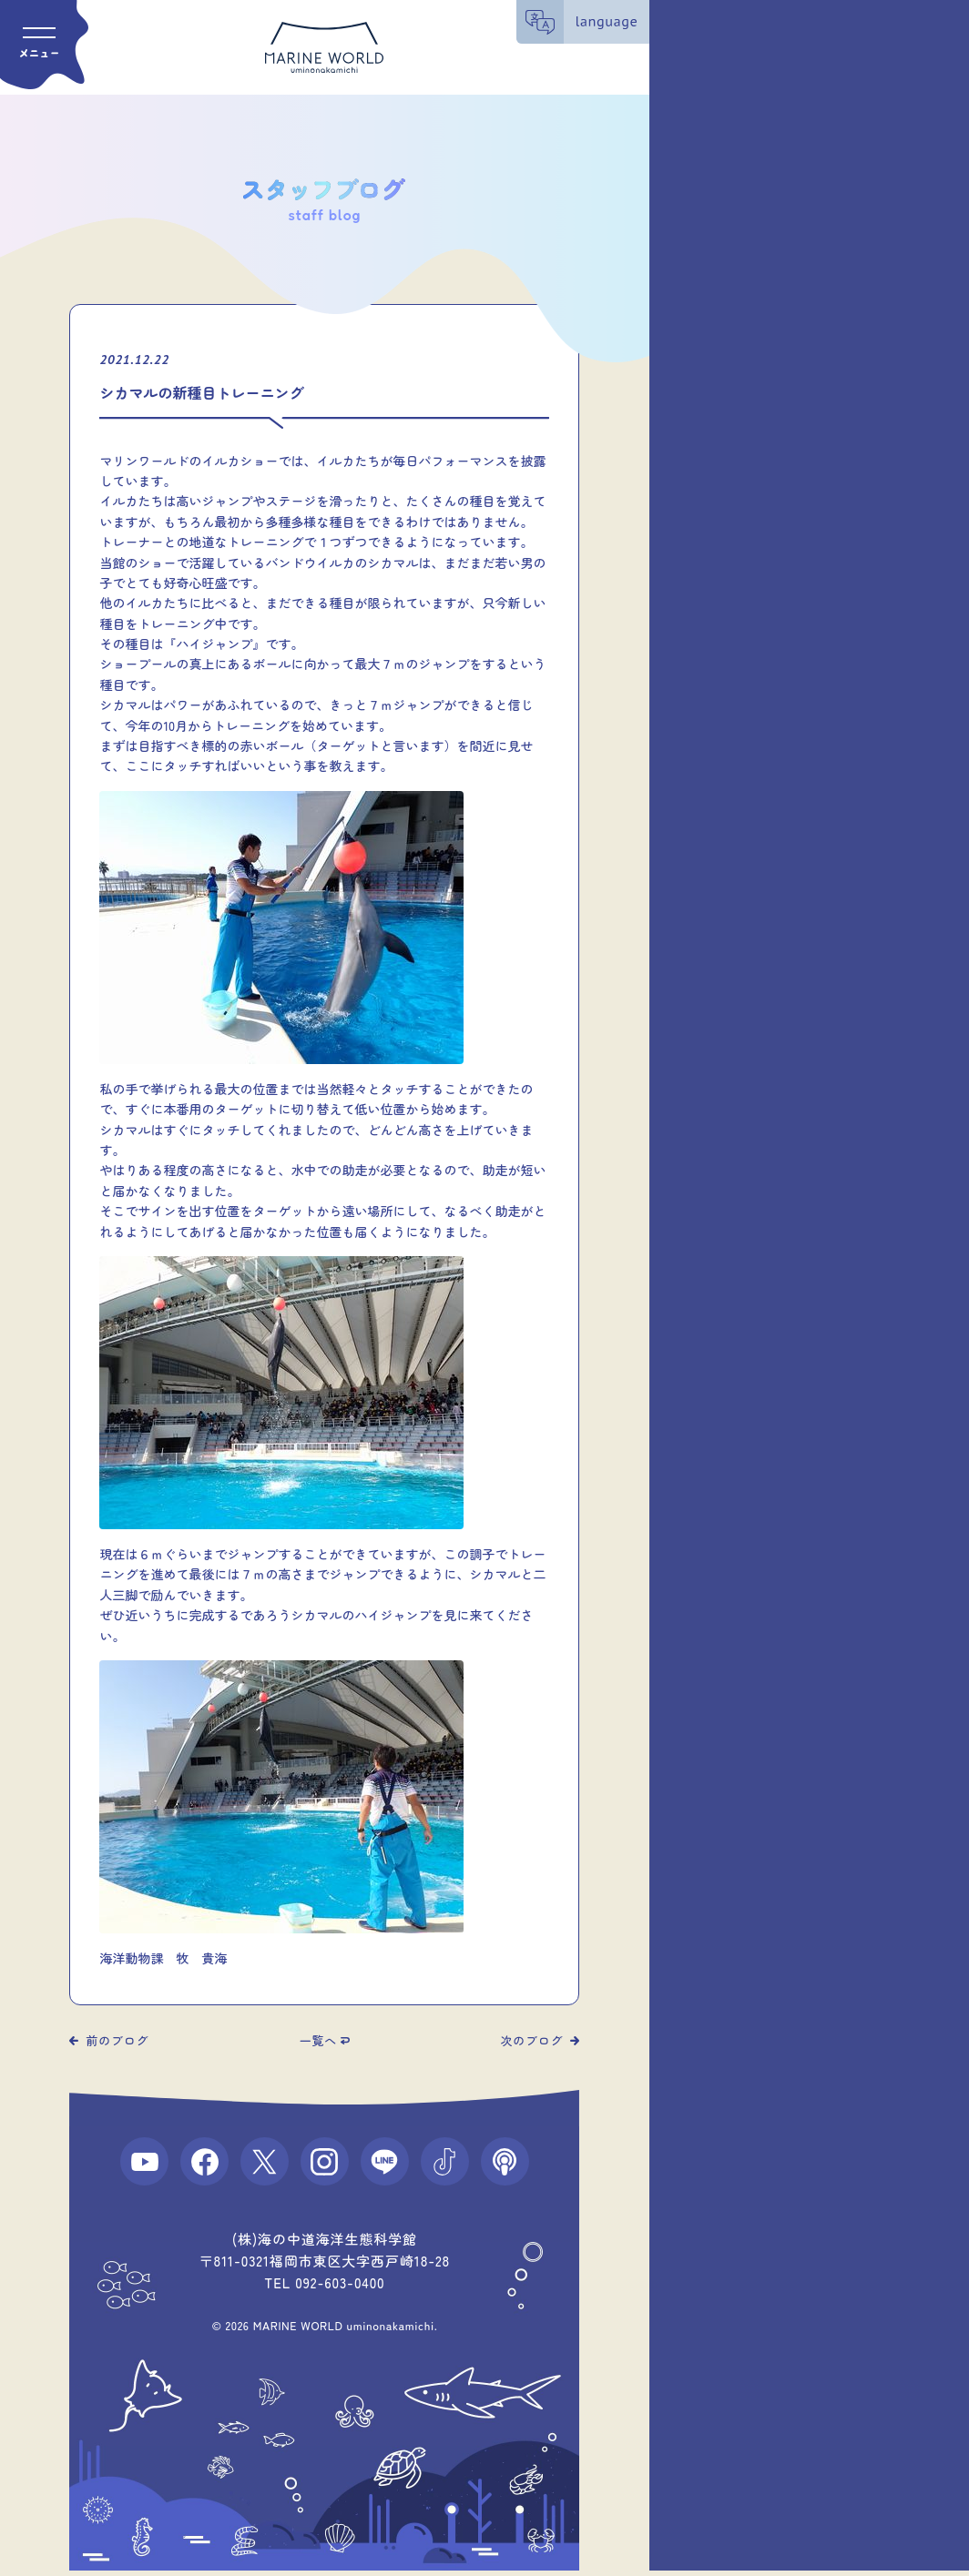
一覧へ (318, 2040)
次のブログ (532, 2040)
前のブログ (117, 2040)
